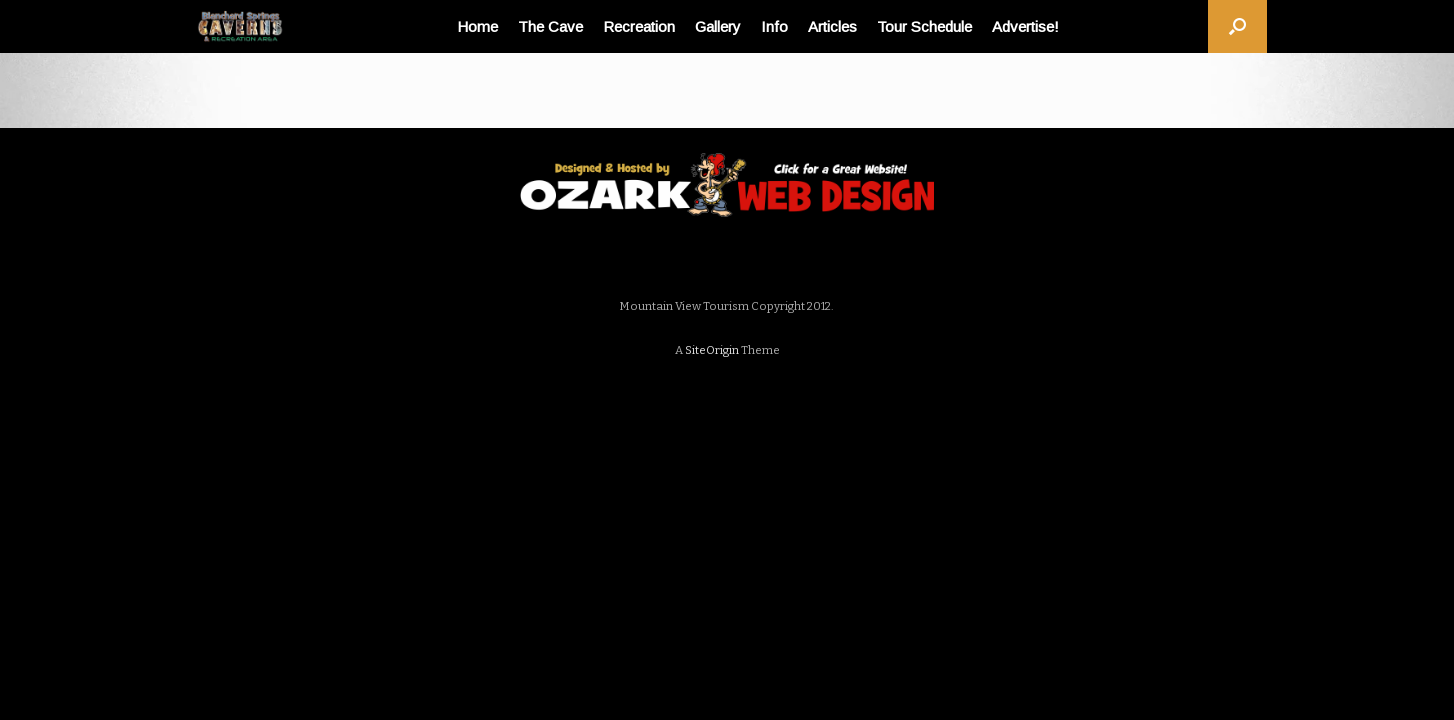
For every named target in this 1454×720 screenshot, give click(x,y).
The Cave (550, 26)
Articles (832, 26)
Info (774, 26)
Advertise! (1025, 26)
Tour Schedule (924, 26)
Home (477, 26)
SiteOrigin (712, 350)
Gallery (718, 26)
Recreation (639, 26)
